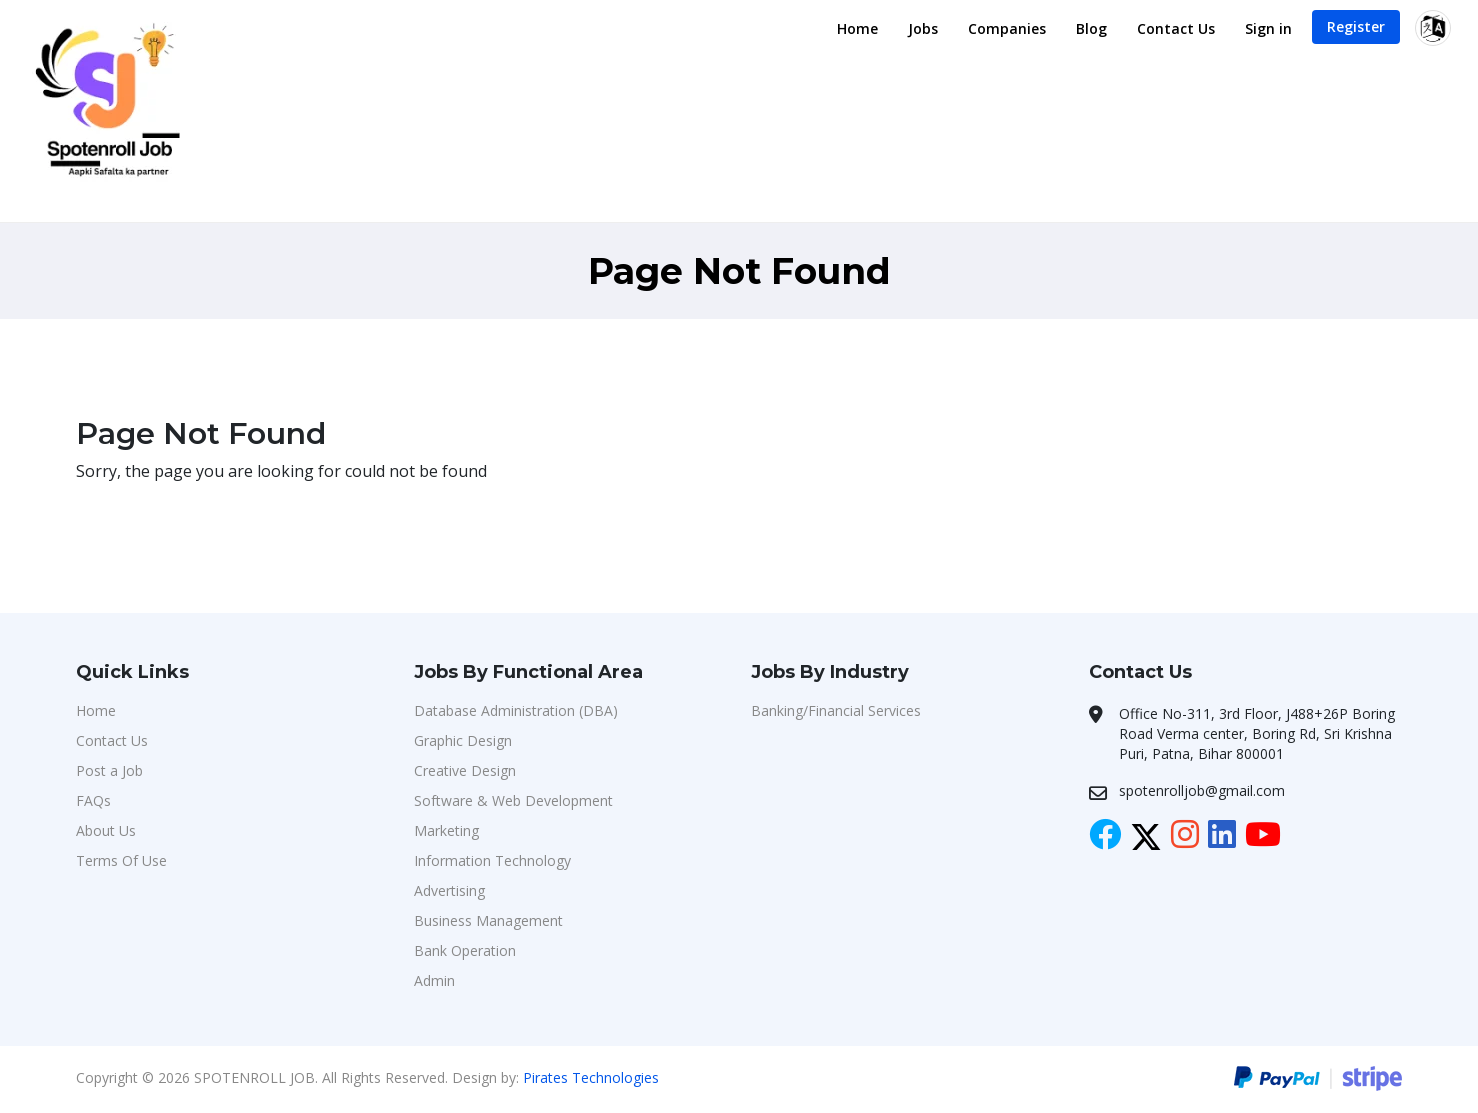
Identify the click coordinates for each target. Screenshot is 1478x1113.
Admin (434, 980)
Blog (1091, 28)
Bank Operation (465, 950)
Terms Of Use (121, 860)
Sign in (1268, 28)
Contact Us (1176, 28)
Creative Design (465, 770)
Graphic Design (463, 740)
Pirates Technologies (591, 1077)
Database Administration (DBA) (516, 710)
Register (1356, 26)
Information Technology (492, 860)
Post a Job (109, 770)
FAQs (93, 800)
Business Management (488, 920)
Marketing (446, 830)
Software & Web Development (513, 800)
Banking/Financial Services (836, 710)
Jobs (923, 28)
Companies (1007, 28)
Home (857, 28)
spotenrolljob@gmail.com (1202, 790)
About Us (106, 830)
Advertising (449, 890)
